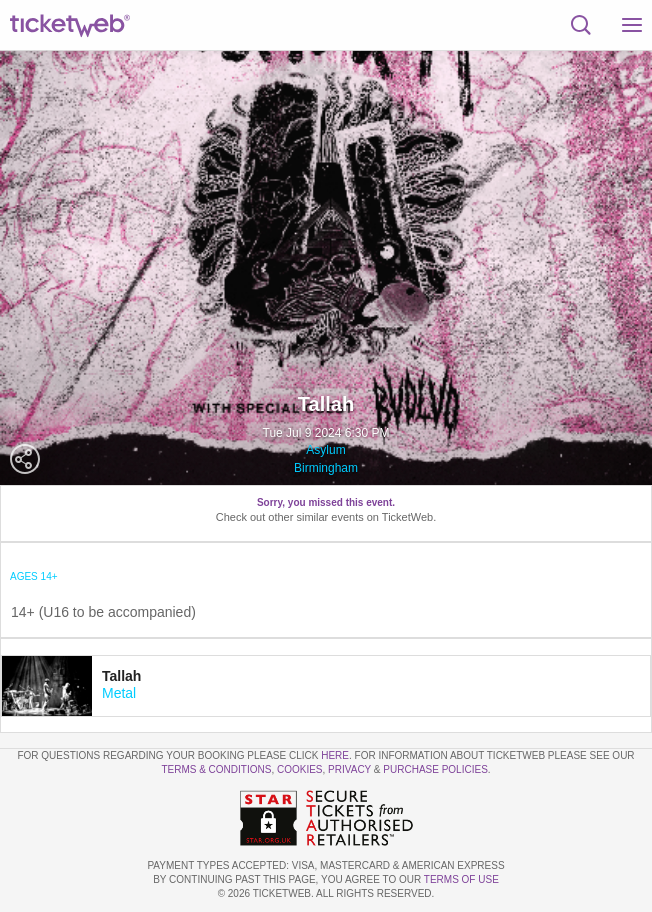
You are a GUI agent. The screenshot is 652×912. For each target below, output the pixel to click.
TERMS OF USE (461, 879)
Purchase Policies (435, 769)
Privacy (349, 769)
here (335, 755)
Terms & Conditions (216, 769)
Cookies (300, 769)
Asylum (325, 450)
